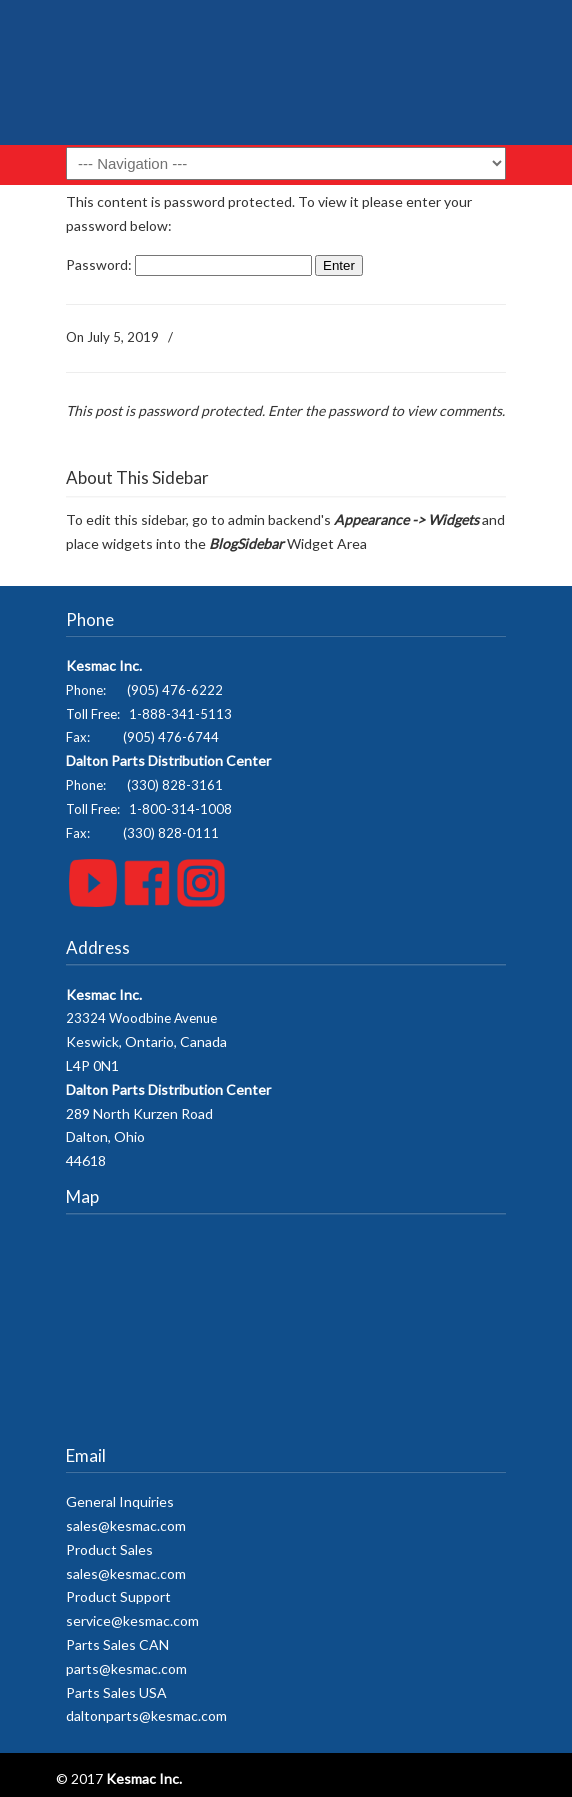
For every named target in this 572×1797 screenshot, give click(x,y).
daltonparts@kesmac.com (146, 1715)
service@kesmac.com (132, 1620)
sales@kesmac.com (126, 1525)
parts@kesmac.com (126, 1668)
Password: (189, 264)
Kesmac (286, 80)
